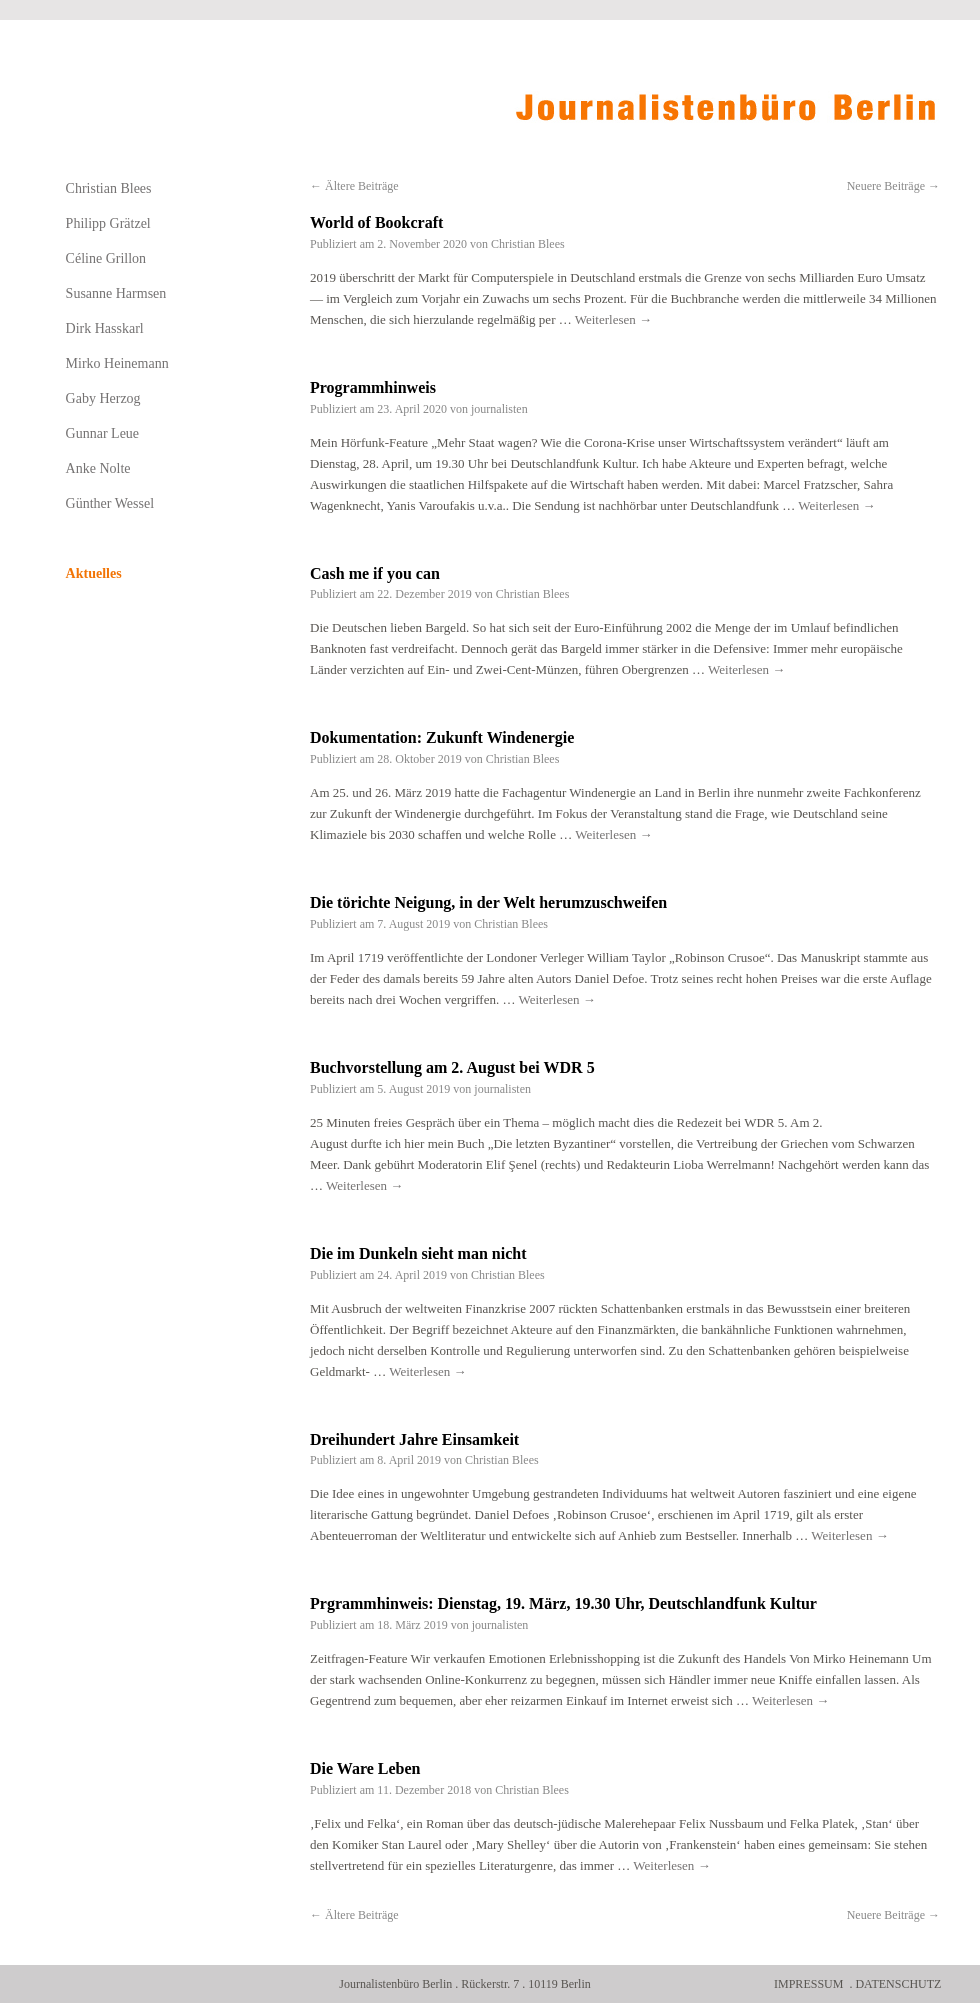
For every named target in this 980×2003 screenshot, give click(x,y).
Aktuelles (94, 573)
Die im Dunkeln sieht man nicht (418, 1253)
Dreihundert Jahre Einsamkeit (414, 1439)
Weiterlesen (613, 319)
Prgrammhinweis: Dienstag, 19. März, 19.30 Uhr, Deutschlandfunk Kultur (563, 1603)
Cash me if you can (375, 573)
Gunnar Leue (102, 433)
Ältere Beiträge (354, 186)
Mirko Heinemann (117, 363)
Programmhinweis (373, 387)
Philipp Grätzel (108, 223)
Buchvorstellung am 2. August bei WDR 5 (452, 1067)
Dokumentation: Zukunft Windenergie (442, 737)
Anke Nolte (98, 468)
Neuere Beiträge (893, 186)
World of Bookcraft (376, 222)
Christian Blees (528, 244)
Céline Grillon (106, 258)
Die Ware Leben (365, 1768)
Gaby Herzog (103, 398)
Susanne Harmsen (116, 293)
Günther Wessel (110, 503)
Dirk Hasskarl (105, 328)
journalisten (499, 409)
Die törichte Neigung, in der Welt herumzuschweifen (488, 902)
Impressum (808, 1984)
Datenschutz (898, 1984)
